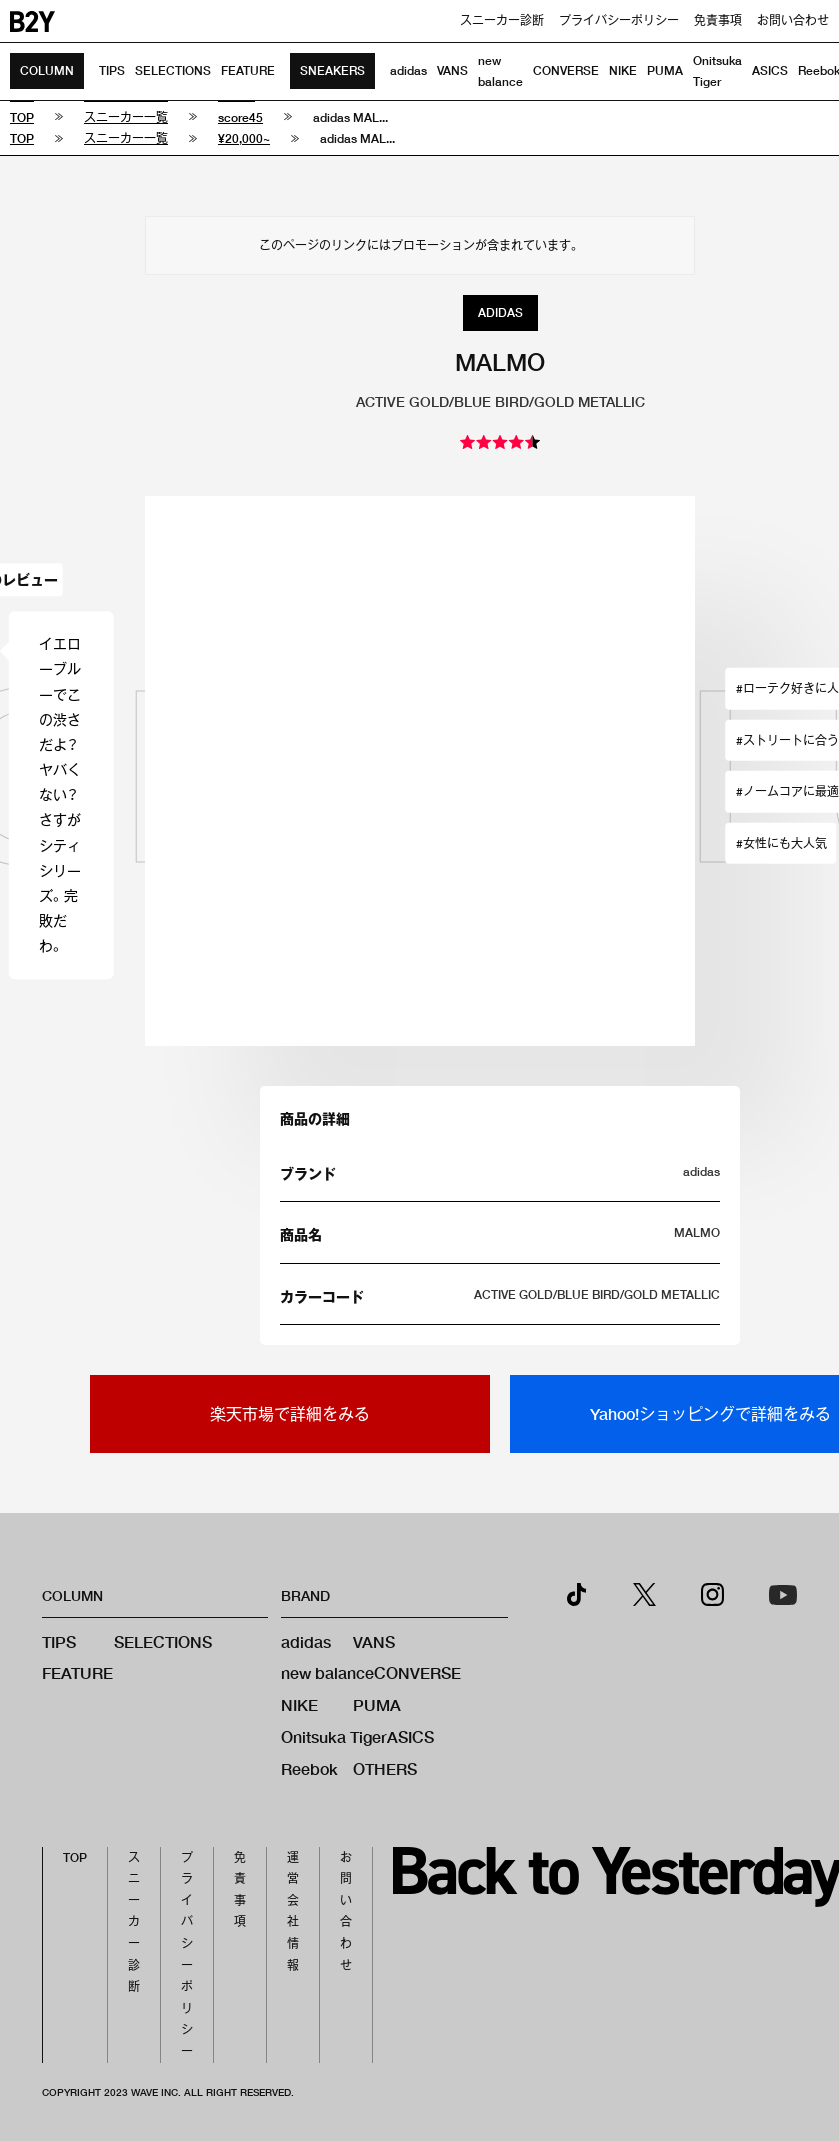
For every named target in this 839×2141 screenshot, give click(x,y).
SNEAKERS (332, 70)
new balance (327, 1672)
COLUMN (47, 70)
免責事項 (718, 20)
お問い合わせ (793, 20)
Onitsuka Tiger (334, 1736)
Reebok (309, 1768)
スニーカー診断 (502, 20)
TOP (75, 1857)
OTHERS (385, 1768)
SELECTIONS (173, 70)
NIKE (623, 70)
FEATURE (248, 70)
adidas (408, 70)
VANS (452, 70)
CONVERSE (566, 70)
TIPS (112, 70)
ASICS (770, 70)
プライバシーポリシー (619, 20)
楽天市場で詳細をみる (290, 1413)
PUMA (665, 70)
